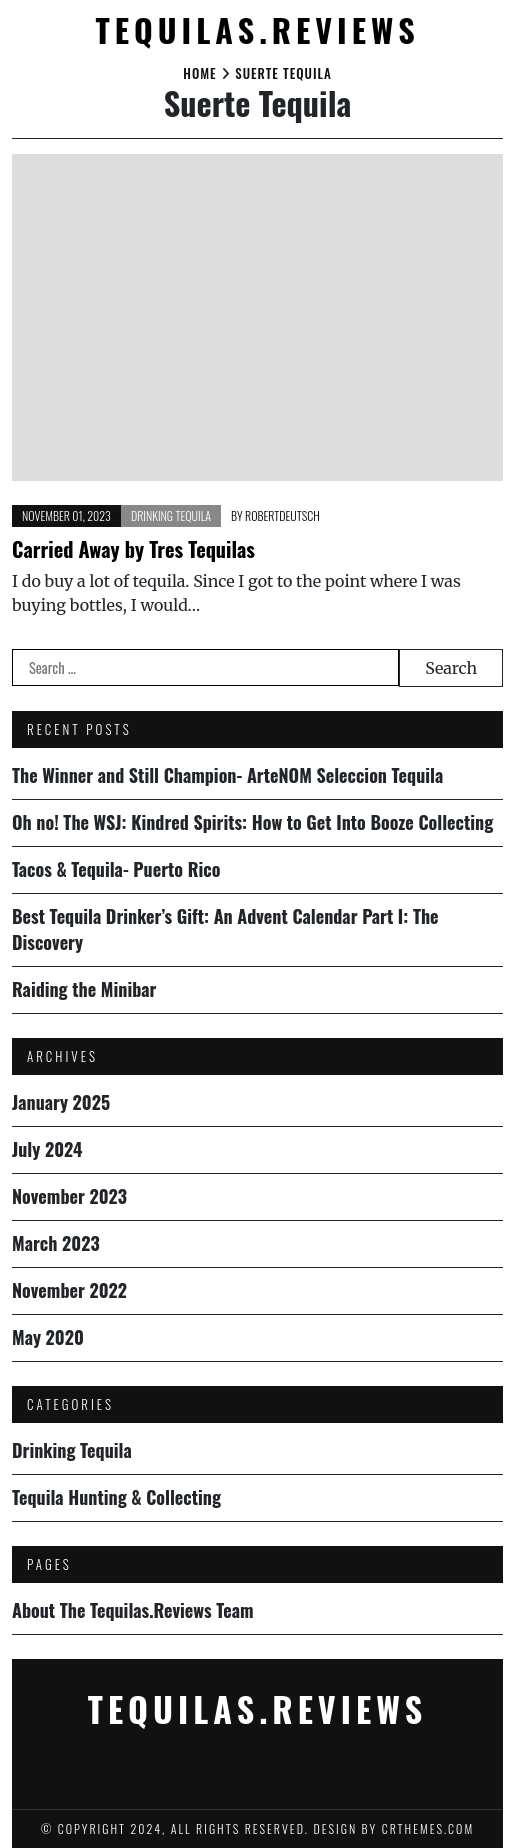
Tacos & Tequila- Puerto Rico (116, 869)
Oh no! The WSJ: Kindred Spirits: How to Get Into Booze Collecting (252, 822)
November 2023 (69, 1196)
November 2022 (69, 1290)
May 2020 (48, 1337)
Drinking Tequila (171, 515)
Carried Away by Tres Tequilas (133, 549)
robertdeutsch (282, 515)
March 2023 (56, 1243)
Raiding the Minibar (84, 989)
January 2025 (61, 1102)
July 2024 (47, 1149)
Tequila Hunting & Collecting (116, 1497)
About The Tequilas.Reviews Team (133, 1610)
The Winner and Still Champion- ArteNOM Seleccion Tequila (227, 775)
